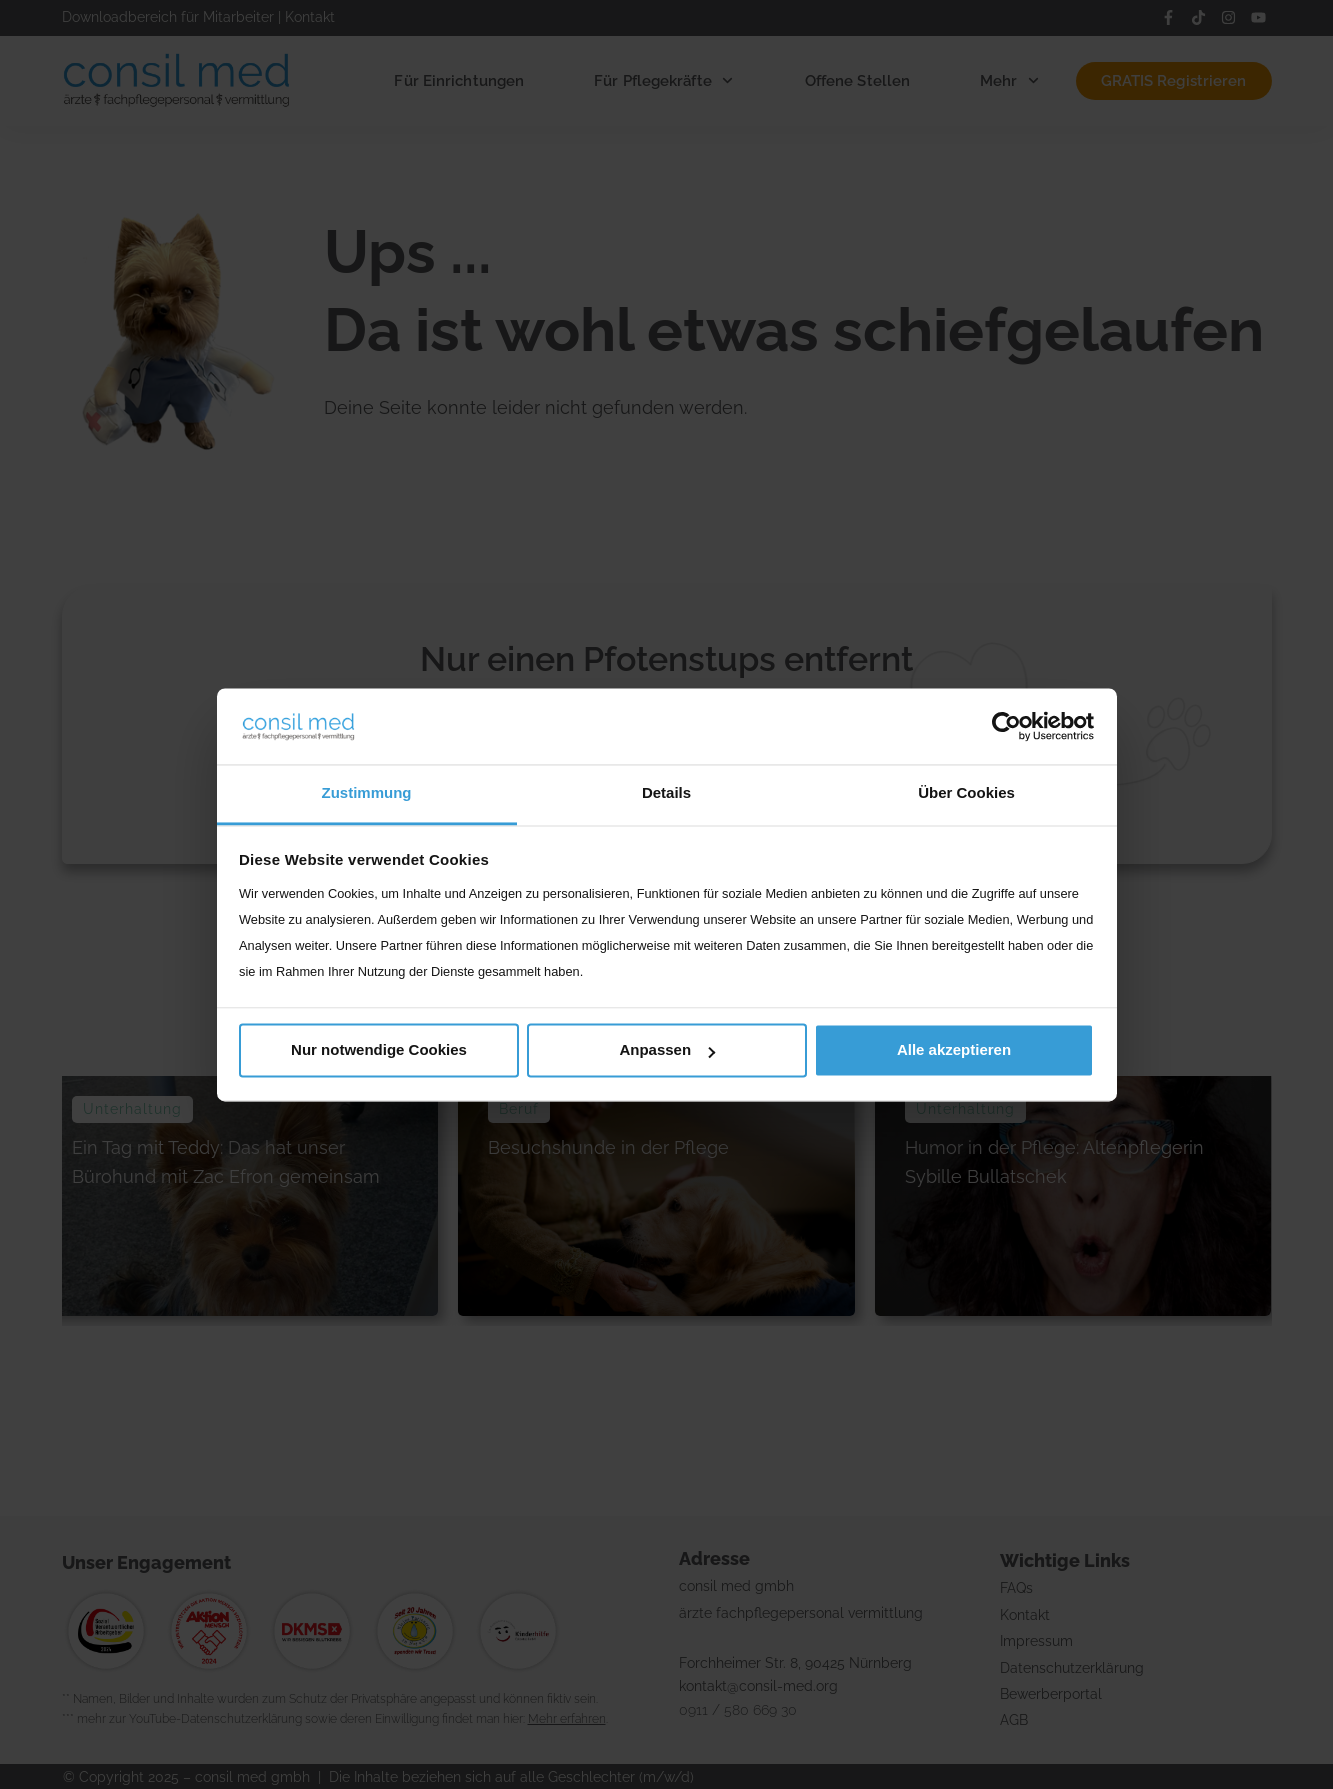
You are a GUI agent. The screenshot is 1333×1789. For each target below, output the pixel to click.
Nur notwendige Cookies (379, 1050)
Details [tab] (666, 793)
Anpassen (667, 1050)
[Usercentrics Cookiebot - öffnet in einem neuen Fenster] (1006, 726)
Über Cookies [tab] (966, 793)
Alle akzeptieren (954, 1050)
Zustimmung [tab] (367, 793)
